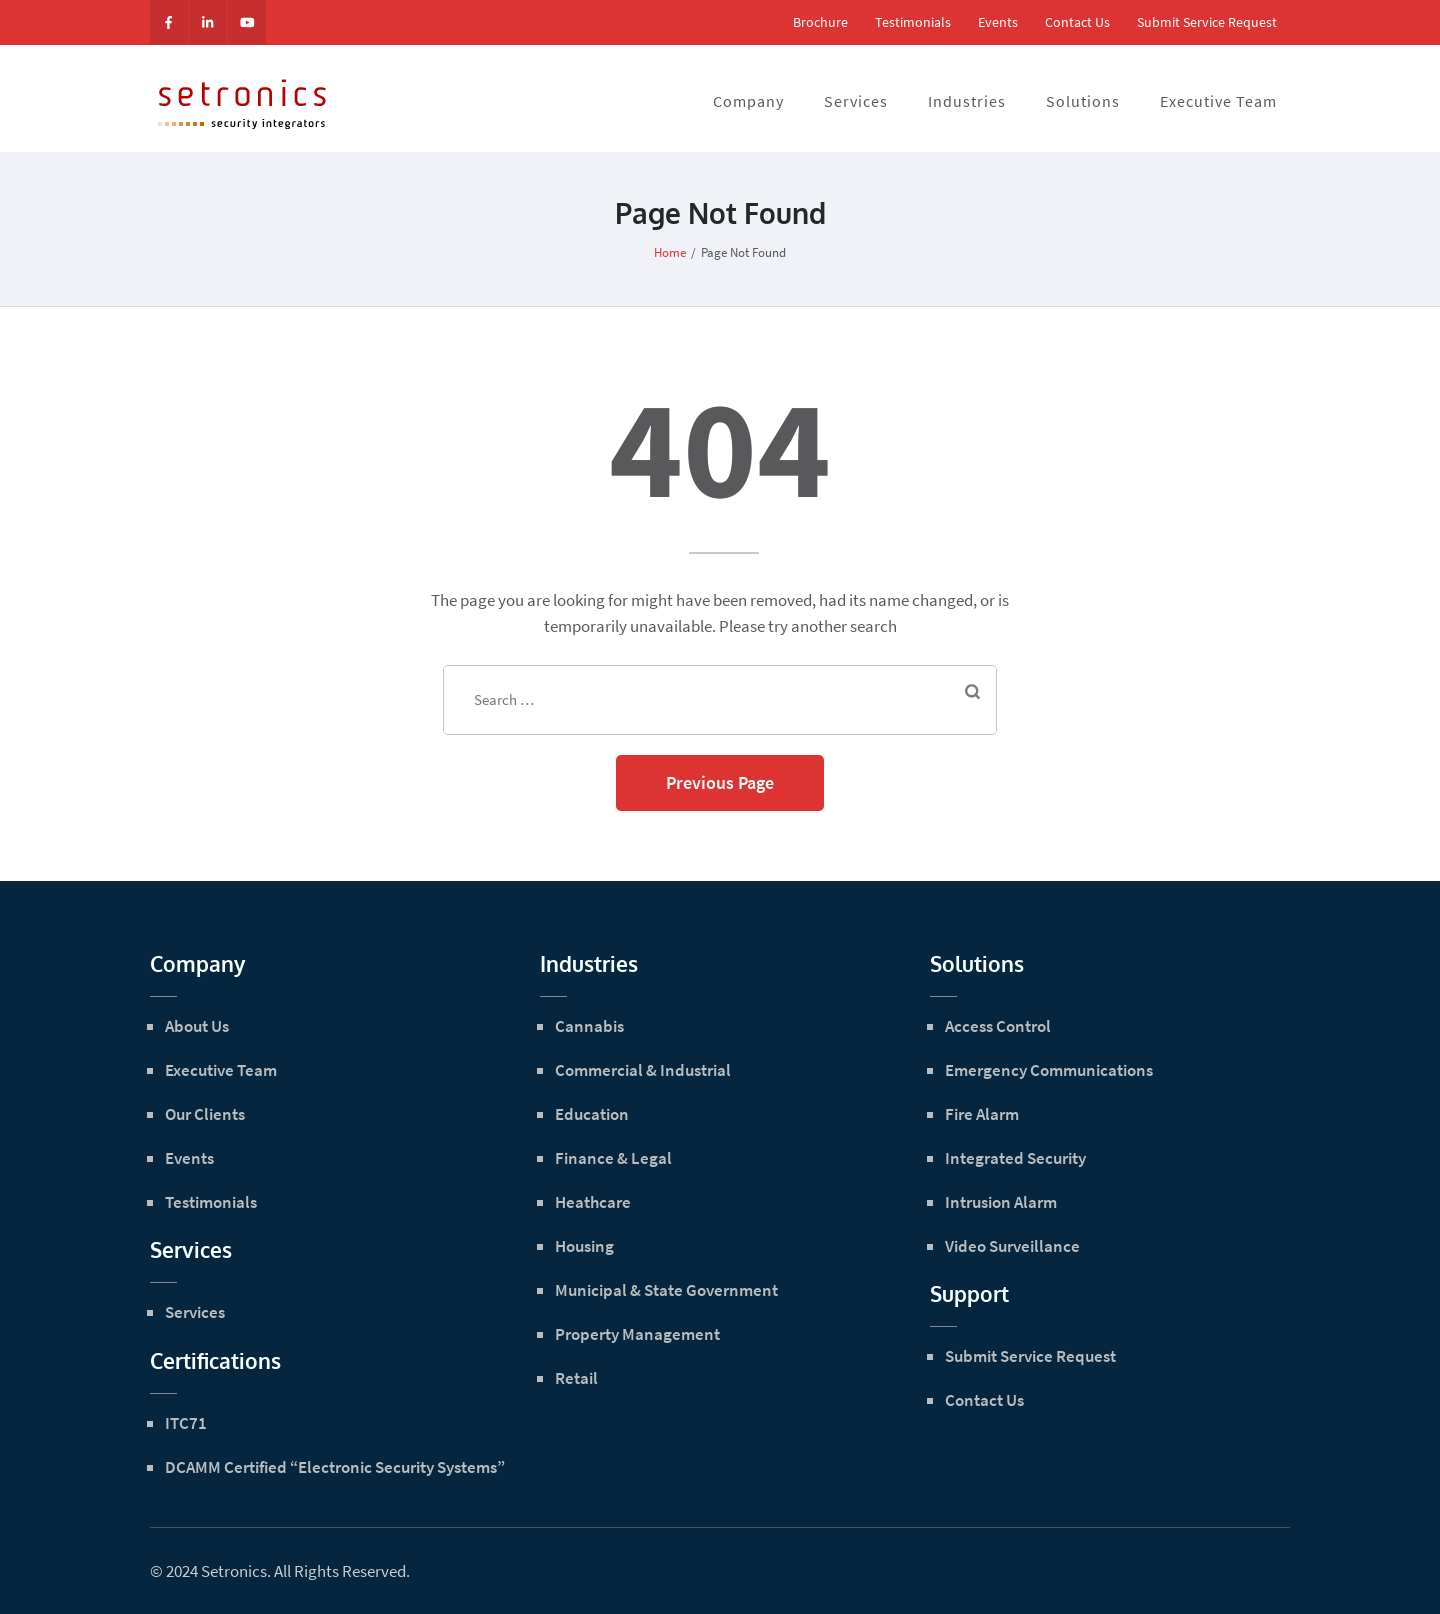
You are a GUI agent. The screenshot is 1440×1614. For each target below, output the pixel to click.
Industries (967, 101)
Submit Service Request (1207, 22)
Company (748, 101)
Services (856, 101)
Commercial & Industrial (643, 1070)
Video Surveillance (1012, 1246)
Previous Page (720, 782)
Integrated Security (1015, 1158)
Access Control (998, 1026)
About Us (197, 1026)
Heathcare (593, 1202)
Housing (584, 1246)
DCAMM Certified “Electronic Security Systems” (335, 1467)
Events (998, 22)
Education (592, 1114)
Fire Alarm (982, 1114)
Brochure (820, 22)
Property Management (637, 1334)
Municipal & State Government (666, 1290)
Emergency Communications (1049, 1070)
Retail (576, 1378)
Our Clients (205, 1114)
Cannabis (589, 1026)
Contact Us (1077, 22)
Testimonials (913, 22)
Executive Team (1218, 101)
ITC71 (186, 1423)
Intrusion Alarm (1001, 1202)
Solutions (1083, 101)
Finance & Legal (613, 1158)
